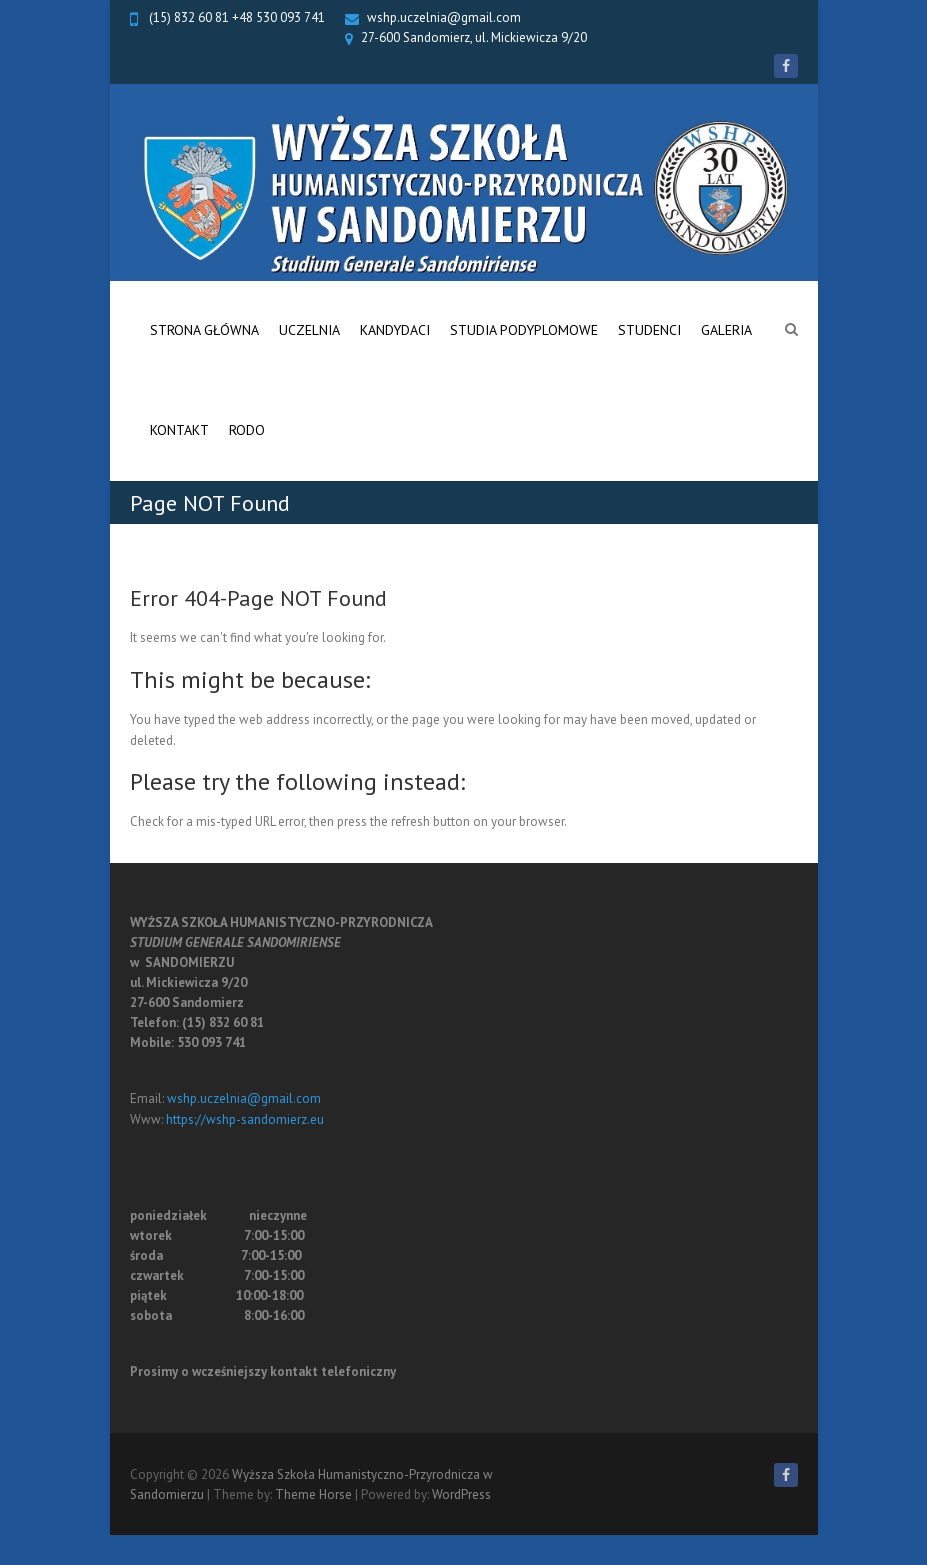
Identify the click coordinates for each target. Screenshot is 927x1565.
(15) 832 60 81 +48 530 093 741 (235, 17)
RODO (247, 430)
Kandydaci (395, 330)
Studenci (649, 330)
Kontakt (179, 430)
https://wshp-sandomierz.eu (245, 1119)
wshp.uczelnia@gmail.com (444, 17)
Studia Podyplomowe (524, 330)
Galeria (726, 330)
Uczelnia (309, 330)
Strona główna (204, 330)
